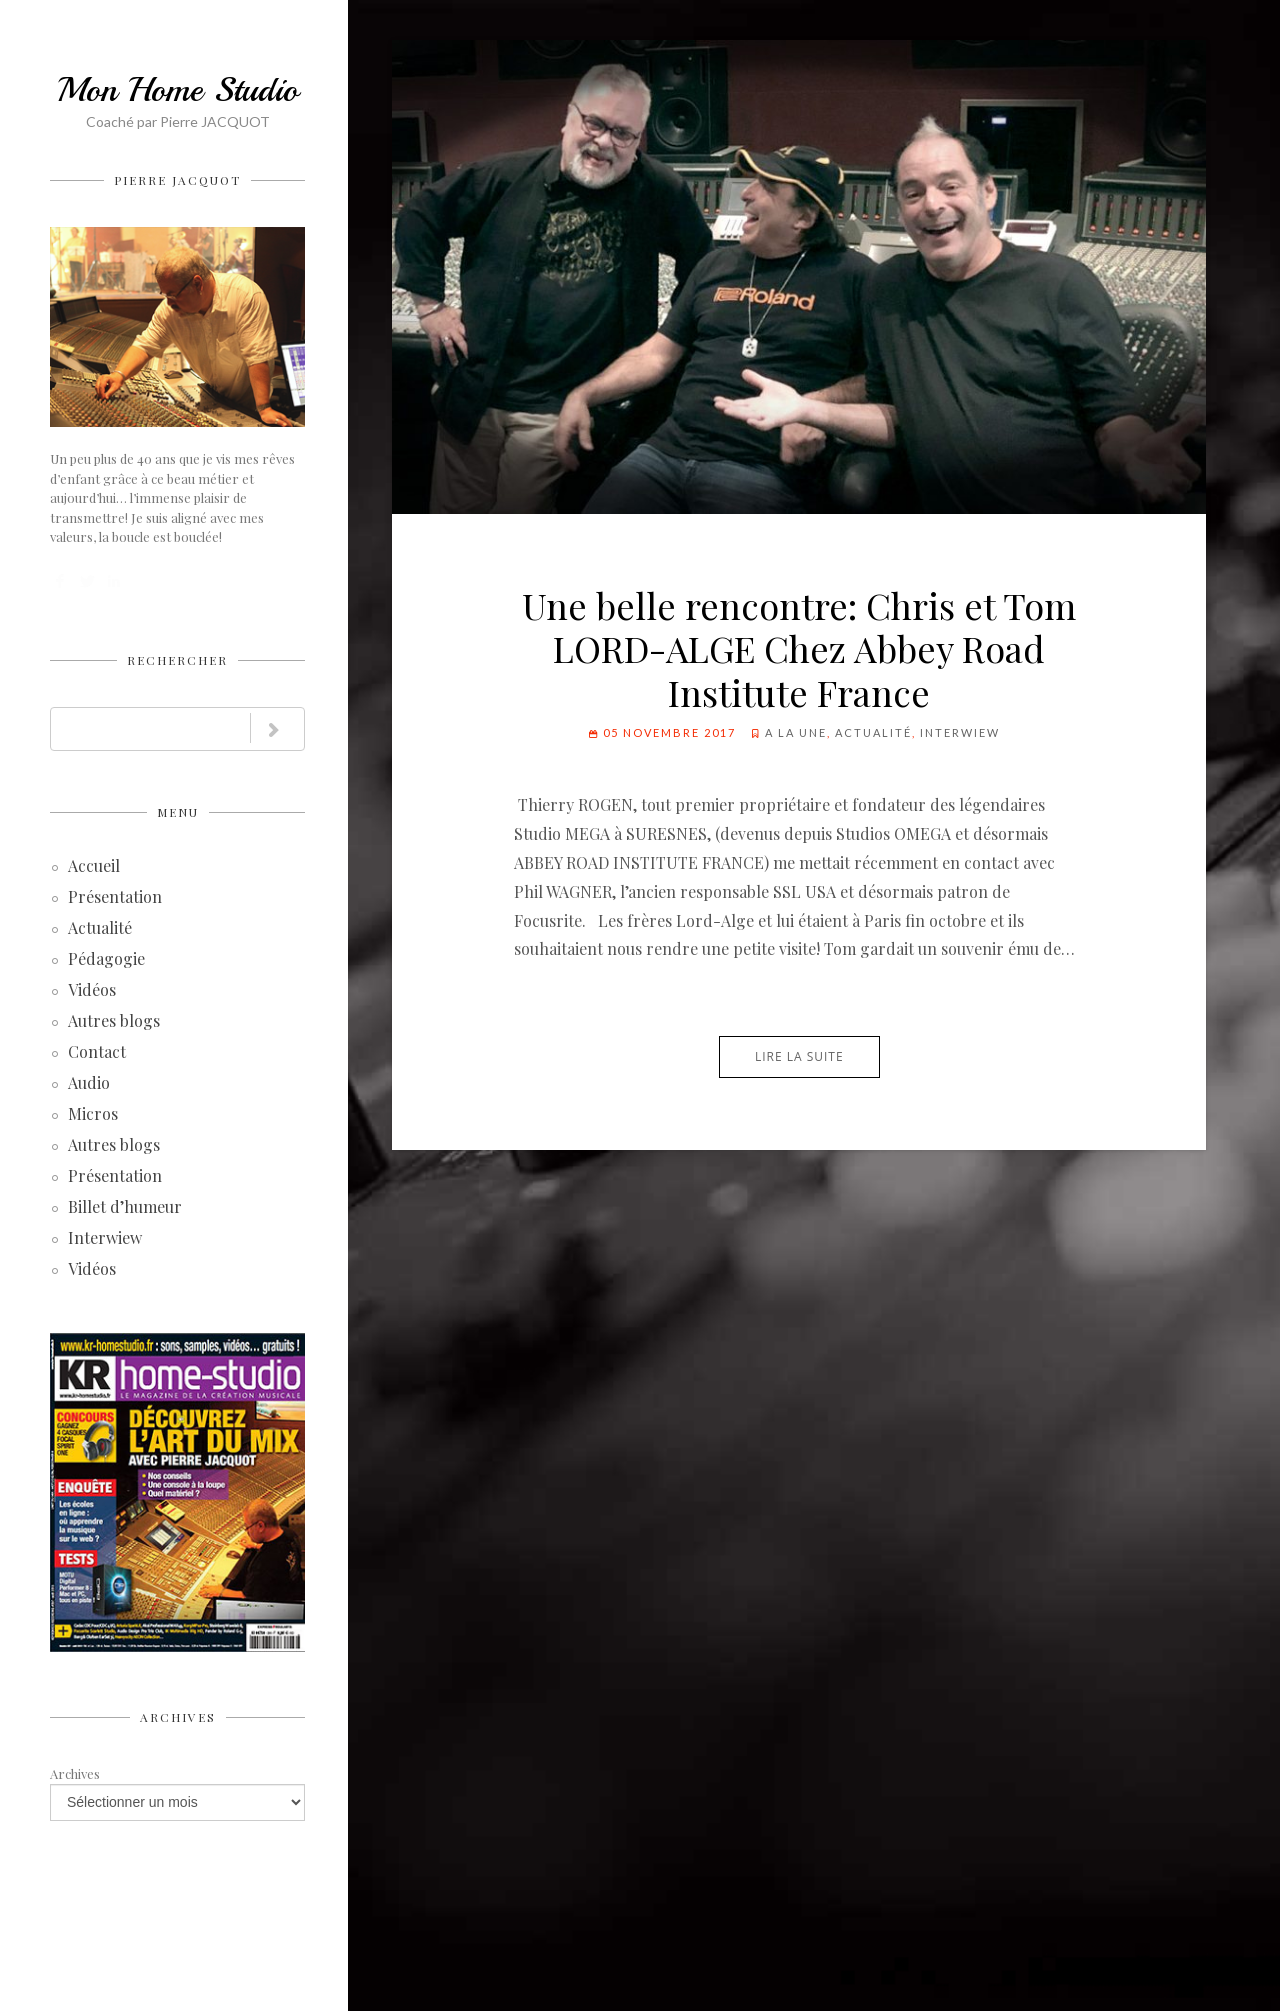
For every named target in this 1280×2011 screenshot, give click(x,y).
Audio (89, 1084)
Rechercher (177, 660)
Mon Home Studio (177, 90)
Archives (178, 1717)
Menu (178, 812)
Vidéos (92, 991)
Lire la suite (799, 1056)
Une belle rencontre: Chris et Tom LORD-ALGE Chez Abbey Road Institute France (799, 648)
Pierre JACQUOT (177, 180)
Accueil (94, 867)
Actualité (100, 929)
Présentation (115, 898)
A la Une (796, 732)
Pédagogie (106, 960)
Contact (97, 1053)
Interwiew (105, 1239)
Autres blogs (114, 1022)
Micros (93, 1115)
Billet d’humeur (125, 1208)
